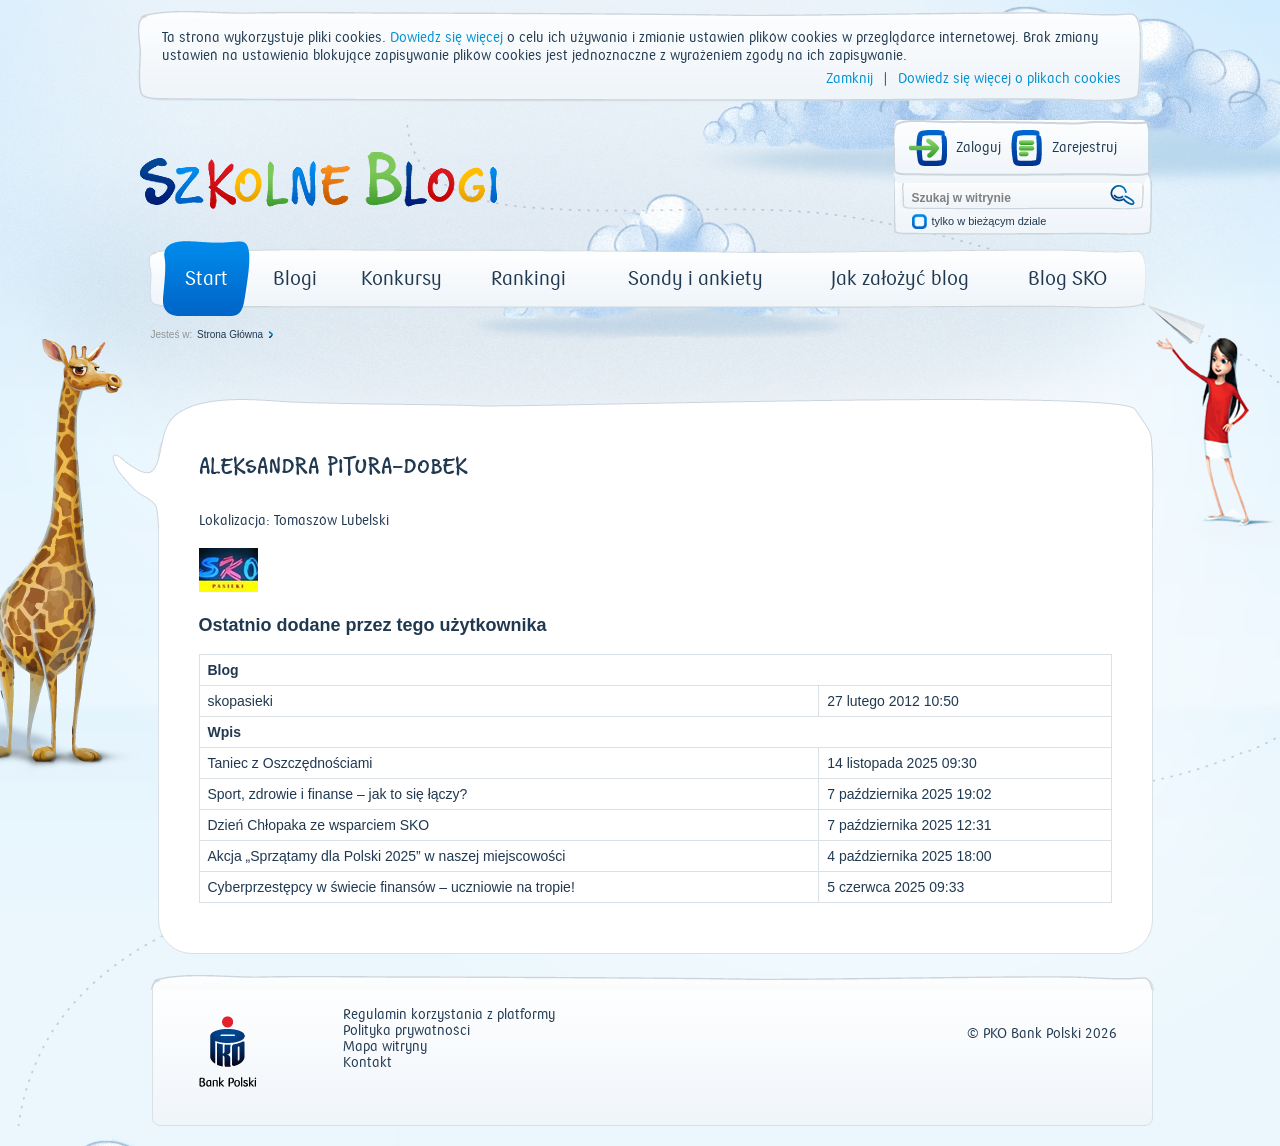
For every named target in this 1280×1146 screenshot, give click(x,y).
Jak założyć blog (900, 278)
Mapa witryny (385, 1047)
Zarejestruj (1084, 148)
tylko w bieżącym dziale (989, 221)
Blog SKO (1067, 278)
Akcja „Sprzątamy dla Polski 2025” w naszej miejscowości (387, 856)
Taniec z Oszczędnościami (290, 763)
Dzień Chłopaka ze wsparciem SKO (319, 825)
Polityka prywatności (406, 1031)
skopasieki (240, 701)
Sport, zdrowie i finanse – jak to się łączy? (338, 794)
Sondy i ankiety (695, 278)
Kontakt (367, 1063)
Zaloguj (978, 148)
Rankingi (528, 278)
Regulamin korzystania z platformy (449, 1015)
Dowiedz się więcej (446, 38)
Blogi (295, 278)
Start (206, 278)
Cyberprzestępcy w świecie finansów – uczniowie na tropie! (391, 887)
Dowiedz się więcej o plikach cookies (1009, 79)
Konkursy (401, 278)
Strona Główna (230, 334)
